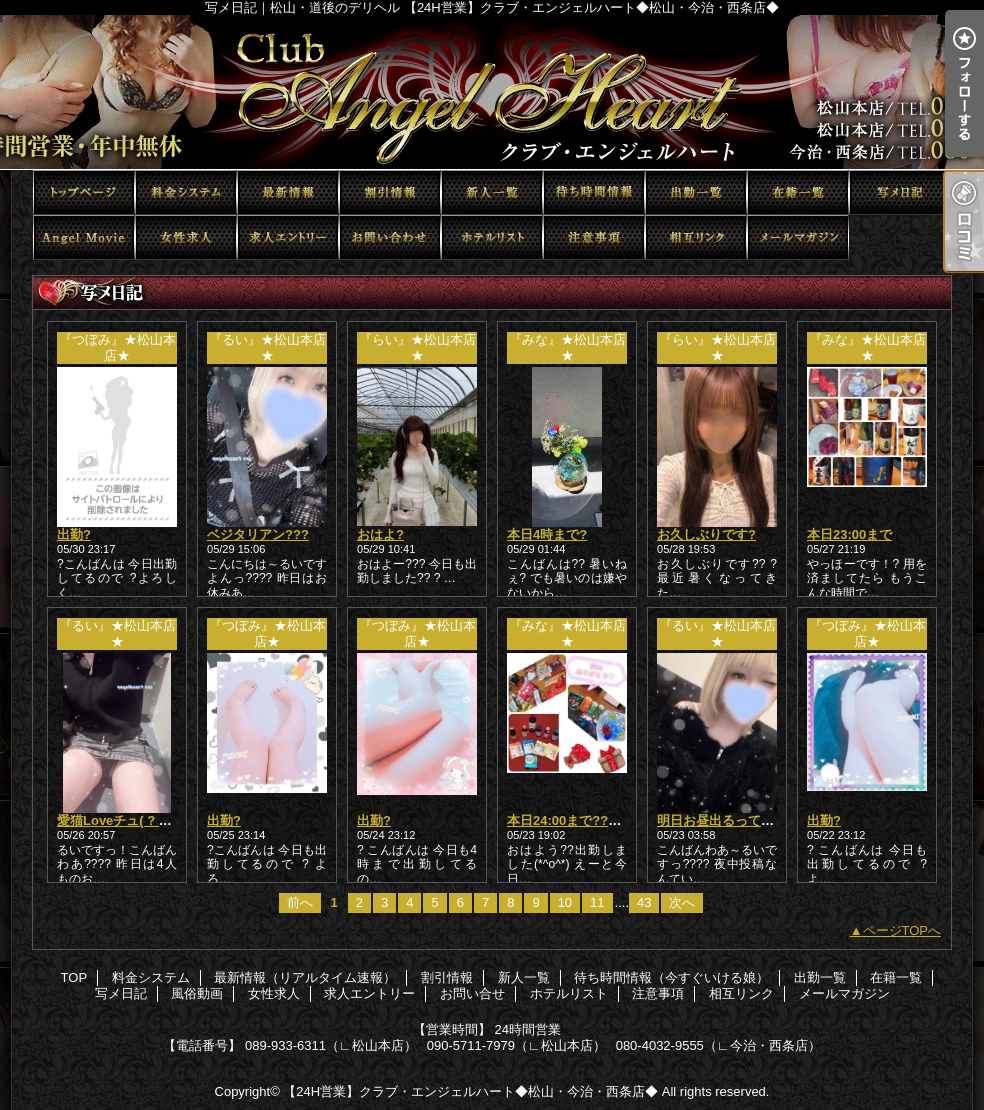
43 (644, 902)
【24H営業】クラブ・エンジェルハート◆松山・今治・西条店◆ (470, 1091)
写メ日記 (900, 192)
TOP (84, 192)
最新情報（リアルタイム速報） (288, 192)
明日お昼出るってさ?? (723, 820)
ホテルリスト (492, 237)
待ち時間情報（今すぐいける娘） (594, 192)
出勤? (74, 534)
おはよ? (380, 534)
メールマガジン (798, 237)
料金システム (186, 192)
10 (565, 902)
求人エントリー (288, 237)
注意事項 (594, 237)
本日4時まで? (547, 534)
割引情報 (390, 192)
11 (597, 902)
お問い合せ (390, 237)
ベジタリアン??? (258, 534)
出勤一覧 (696, 192)
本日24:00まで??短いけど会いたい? (613, 820)
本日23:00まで (849, 534)
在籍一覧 (798, 192)
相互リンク (696, 237)
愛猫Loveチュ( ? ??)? (122, 820)
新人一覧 (492, 192)
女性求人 (186, 237)
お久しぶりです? (706, 534)
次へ (682, 902)
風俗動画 (84, 237)
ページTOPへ (902, 930)
